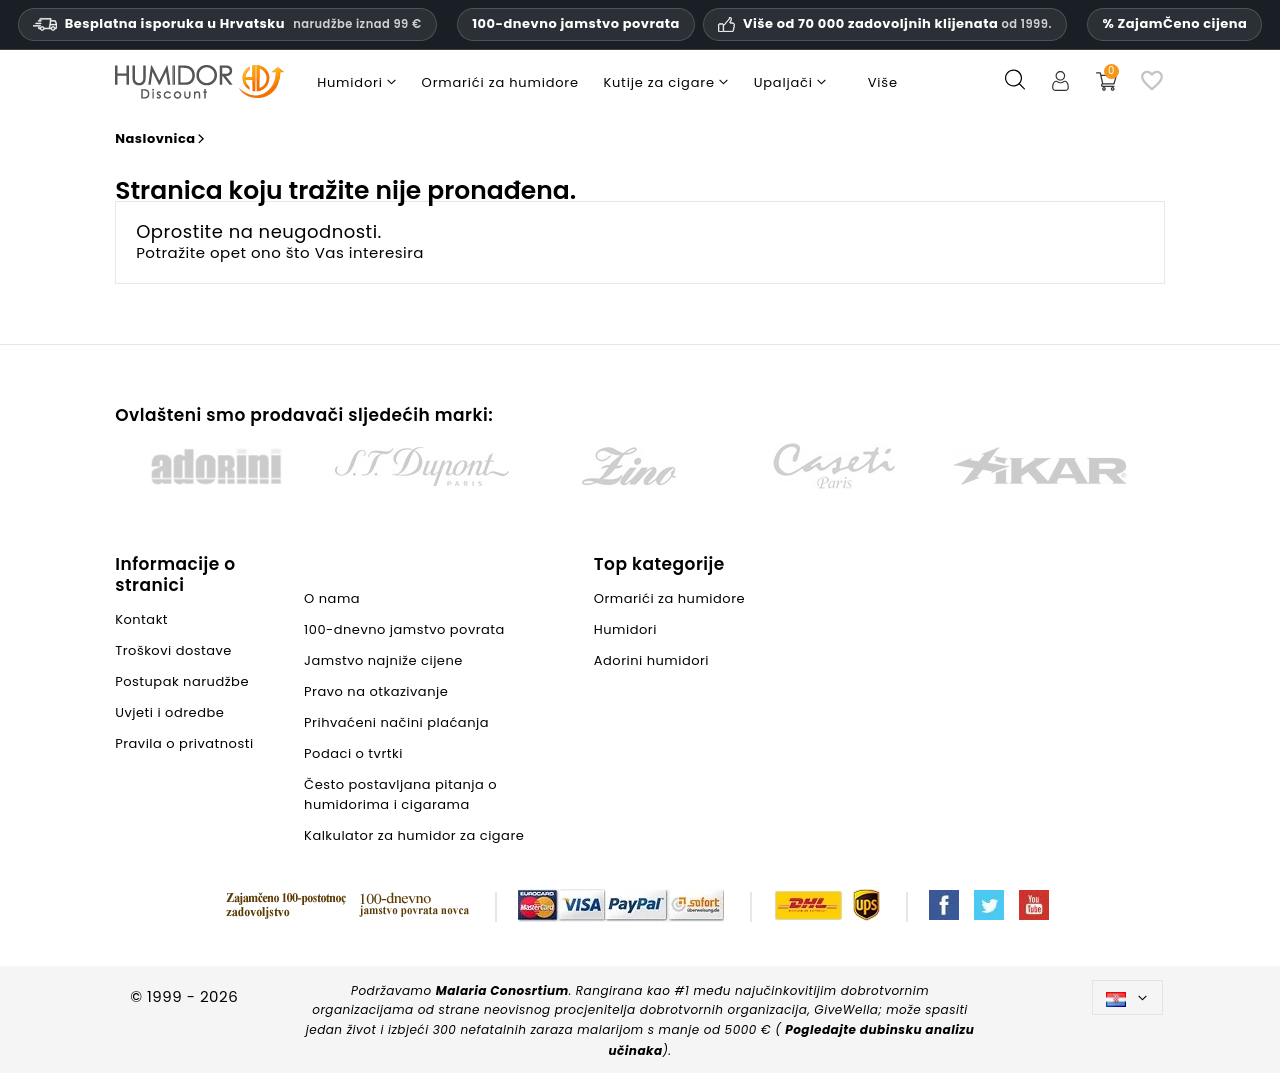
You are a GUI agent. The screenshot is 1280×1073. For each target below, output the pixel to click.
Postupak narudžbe (182, 681)
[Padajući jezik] (1127, 997)
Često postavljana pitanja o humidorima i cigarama (400, 794)
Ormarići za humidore (669, 598)
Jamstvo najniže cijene (383, 660)
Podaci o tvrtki (353, 753)
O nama (332, 598)
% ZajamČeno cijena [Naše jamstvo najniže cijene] (1174, 23)
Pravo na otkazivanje (376, 691)
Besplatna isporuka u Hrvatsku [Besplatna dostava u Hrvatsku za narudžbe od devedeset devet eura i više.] (227, 23)
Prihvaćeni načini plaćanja (396, 722)
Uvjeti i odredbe (169, 712)
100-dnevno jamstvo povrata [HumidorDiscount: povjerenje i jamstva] (576, 23)
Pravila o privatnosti (184, 743)
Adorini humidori (651, 660)
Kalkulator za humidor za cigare (414, 835)
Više (883, 82)
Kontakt (141, 619)
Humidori (625, 629)
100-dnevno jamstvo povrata (404, 629)
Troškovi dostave (173, 650)
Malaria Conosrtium (502, 990)
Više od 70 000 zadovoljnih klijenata (897, 24)
